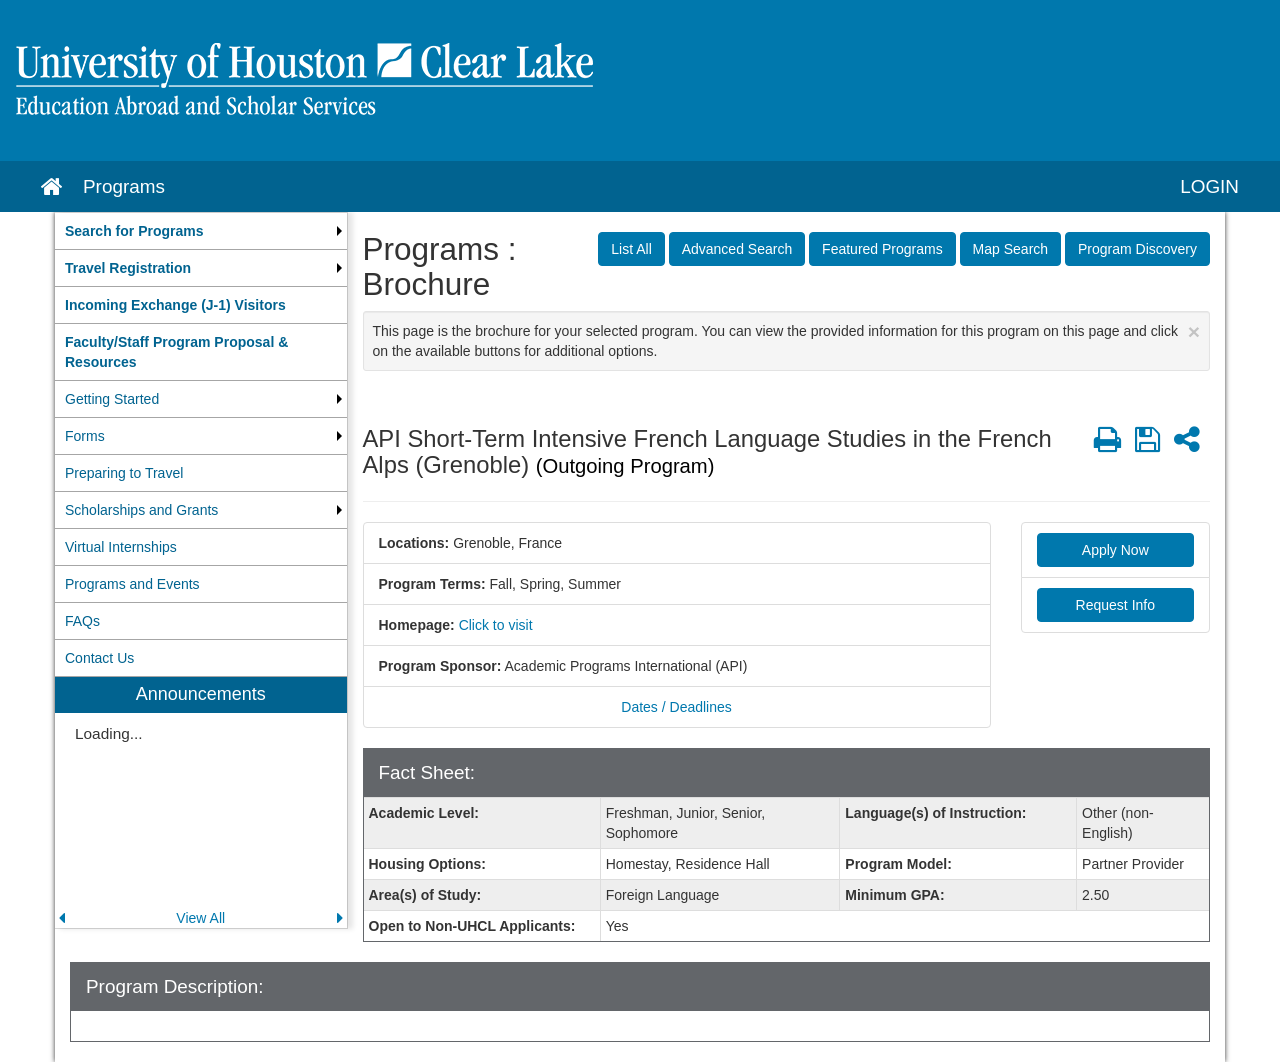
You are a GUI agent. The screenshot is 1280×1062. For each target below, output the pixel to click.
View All (200, 918)
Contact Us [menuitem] (99, 658)
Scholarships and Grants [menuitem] (141, 510)
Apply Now (1115, 550)
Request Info (1115, 605)
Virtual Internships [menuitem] (121, 547)
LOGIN (1209, 186)
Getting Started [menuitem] (112, 399)
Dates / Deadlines (676, 707)
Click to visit (496, 625)
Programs (124, 186)
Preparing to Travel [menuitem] (124, 473)
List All (631, 249)
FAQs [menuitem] (82, 621)
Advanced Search (737, 249)
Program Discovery (1137, 249)
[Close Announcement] (1194, 331)
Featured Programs (882, 249)
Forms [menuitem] (85, 436)
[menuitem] (201, 231)
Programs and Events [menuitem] (132, 584)
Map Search (1010, 249)
